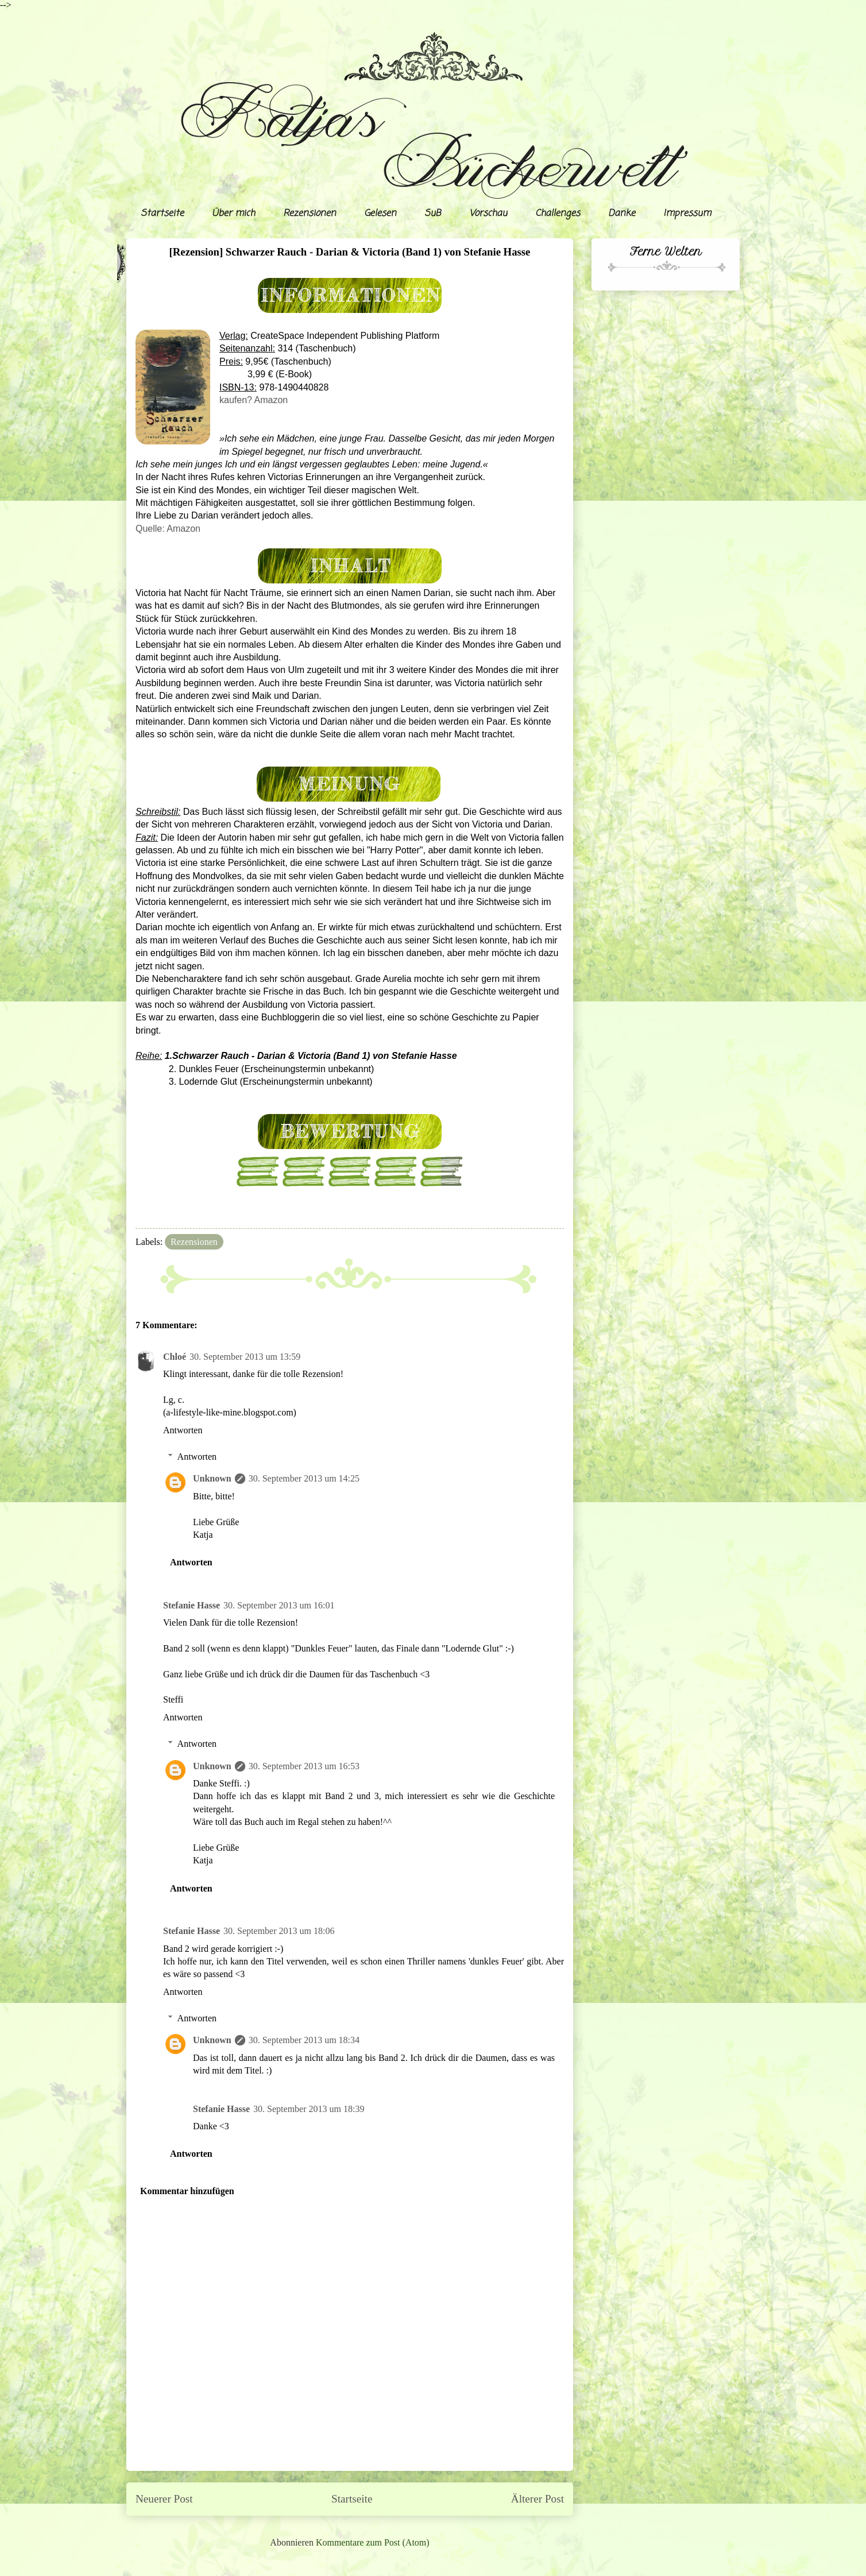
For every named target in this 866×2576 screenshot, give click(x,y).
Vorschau (488, 214)
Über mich (233, 214)
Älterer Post (537, 2499)
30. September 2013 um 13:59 (245, 1357)
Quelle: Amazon (168, 528)
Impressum (687, 214)
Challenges (557, 214)
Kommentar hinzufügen (187, 2191)
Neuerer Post (164, 2499)
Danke (621, 214)
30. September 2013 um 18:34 (304, 2040)
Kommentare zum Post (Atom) (373, 2542)
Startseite (162, 214)
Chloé (174, 1357)
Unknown (212, 1478)
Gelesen (380, 214)
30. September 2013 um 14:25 (304, 1478)
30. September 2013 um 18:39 (308, 2109)
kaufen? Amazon (253, 400)
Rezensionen (309, 214)
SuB (432, 214)
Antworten (182, 1430)
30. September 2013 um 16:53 (304, 1766)
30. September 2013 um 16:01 (278, 1605)
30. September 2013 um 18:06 (278, 1931)
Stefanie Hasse (191, 1605)
